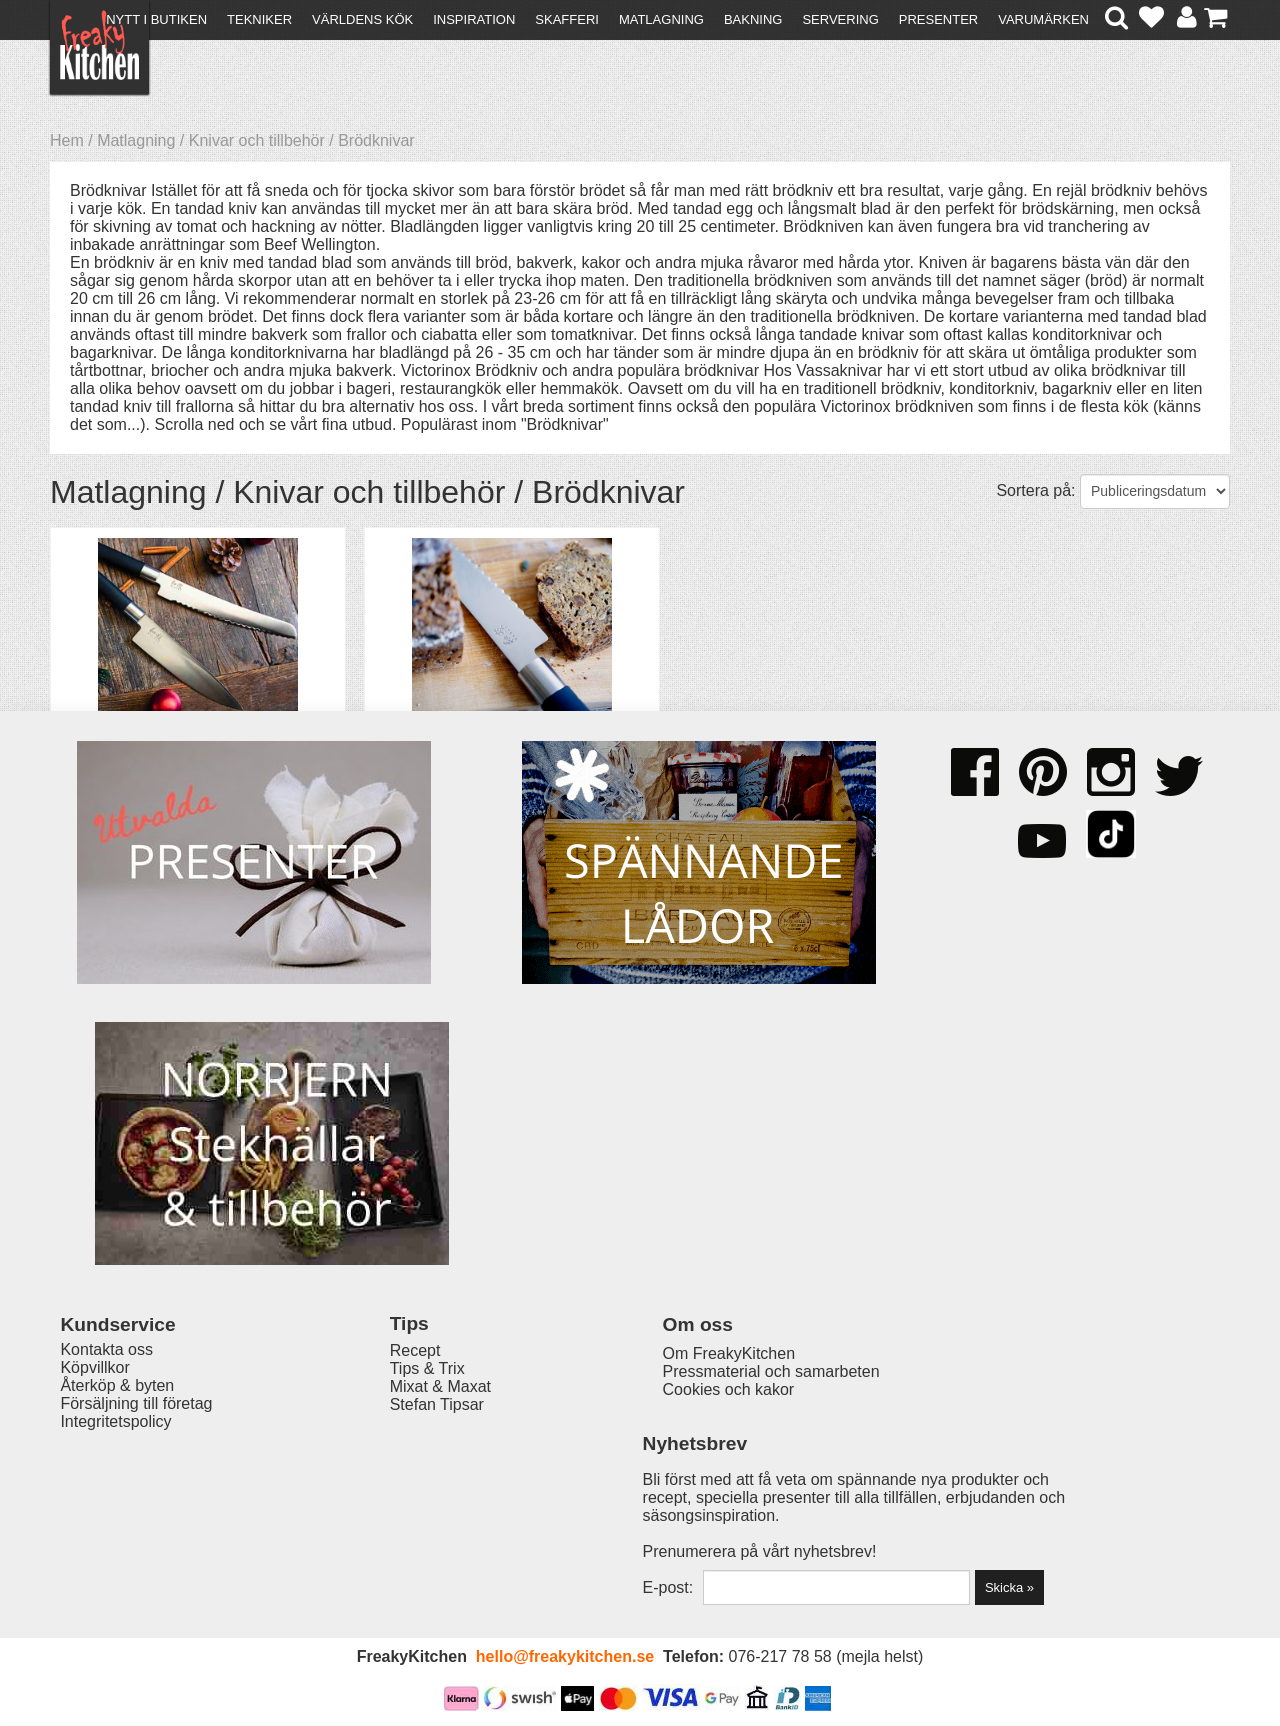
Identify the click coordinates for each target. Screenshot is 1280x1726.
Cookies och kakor (634, 1510)
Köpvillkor (94, 1490)
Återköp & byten (117, 1508)
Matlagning (661, 19)
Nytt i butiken (156, 19)
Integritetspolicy (115, 1544)
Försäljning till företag (136, 1526)
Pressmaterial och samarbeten (676, 1492)
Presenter (938, 19)
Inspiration (474, 19)
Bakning (753, 19)
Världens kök (362, 19)
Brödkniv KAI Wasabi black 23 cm (480, 746)
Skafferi (567, 19)
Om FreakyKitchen (634, 1474)
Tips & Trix (382, 1490)
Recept (370, 1472)
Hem (67, 140)
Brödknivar (376, 140)
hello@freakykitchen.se (565, 1658)
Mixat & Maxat (395, 1508)
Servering (840, 19)
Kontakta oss (106, 1472)
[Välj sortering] (1155, 491)
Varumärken (1043, 19)
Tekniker (259, 19)
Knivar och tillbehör (257, 140)
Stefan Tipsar (392, 1526)
